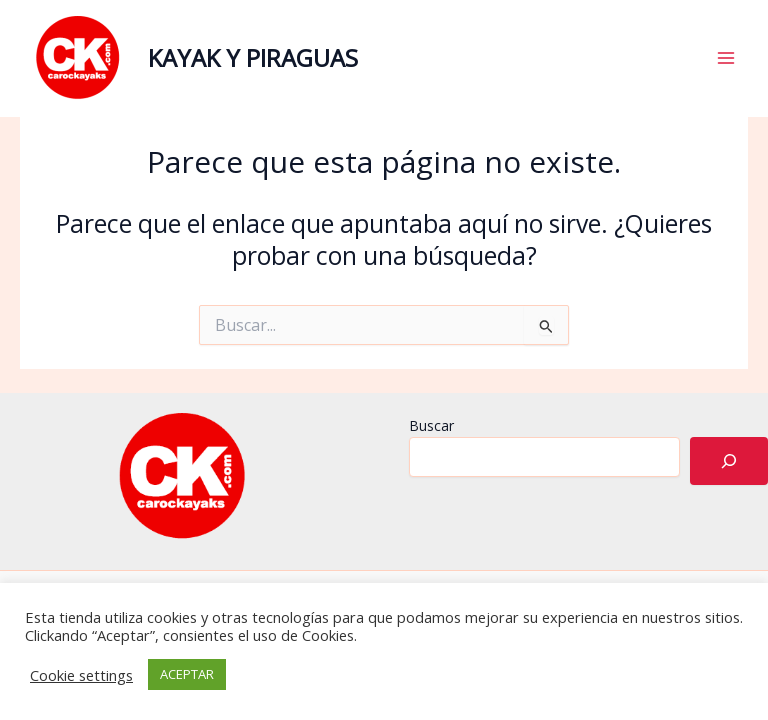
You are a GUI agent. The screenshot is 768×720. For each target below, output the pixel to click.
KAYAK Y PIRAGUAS (253, 58)
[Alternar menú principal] (725, 58)
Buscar (431, 425)
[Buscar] (729, 461)
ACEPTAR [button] (187, 674)
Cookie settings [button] (81, 675)
